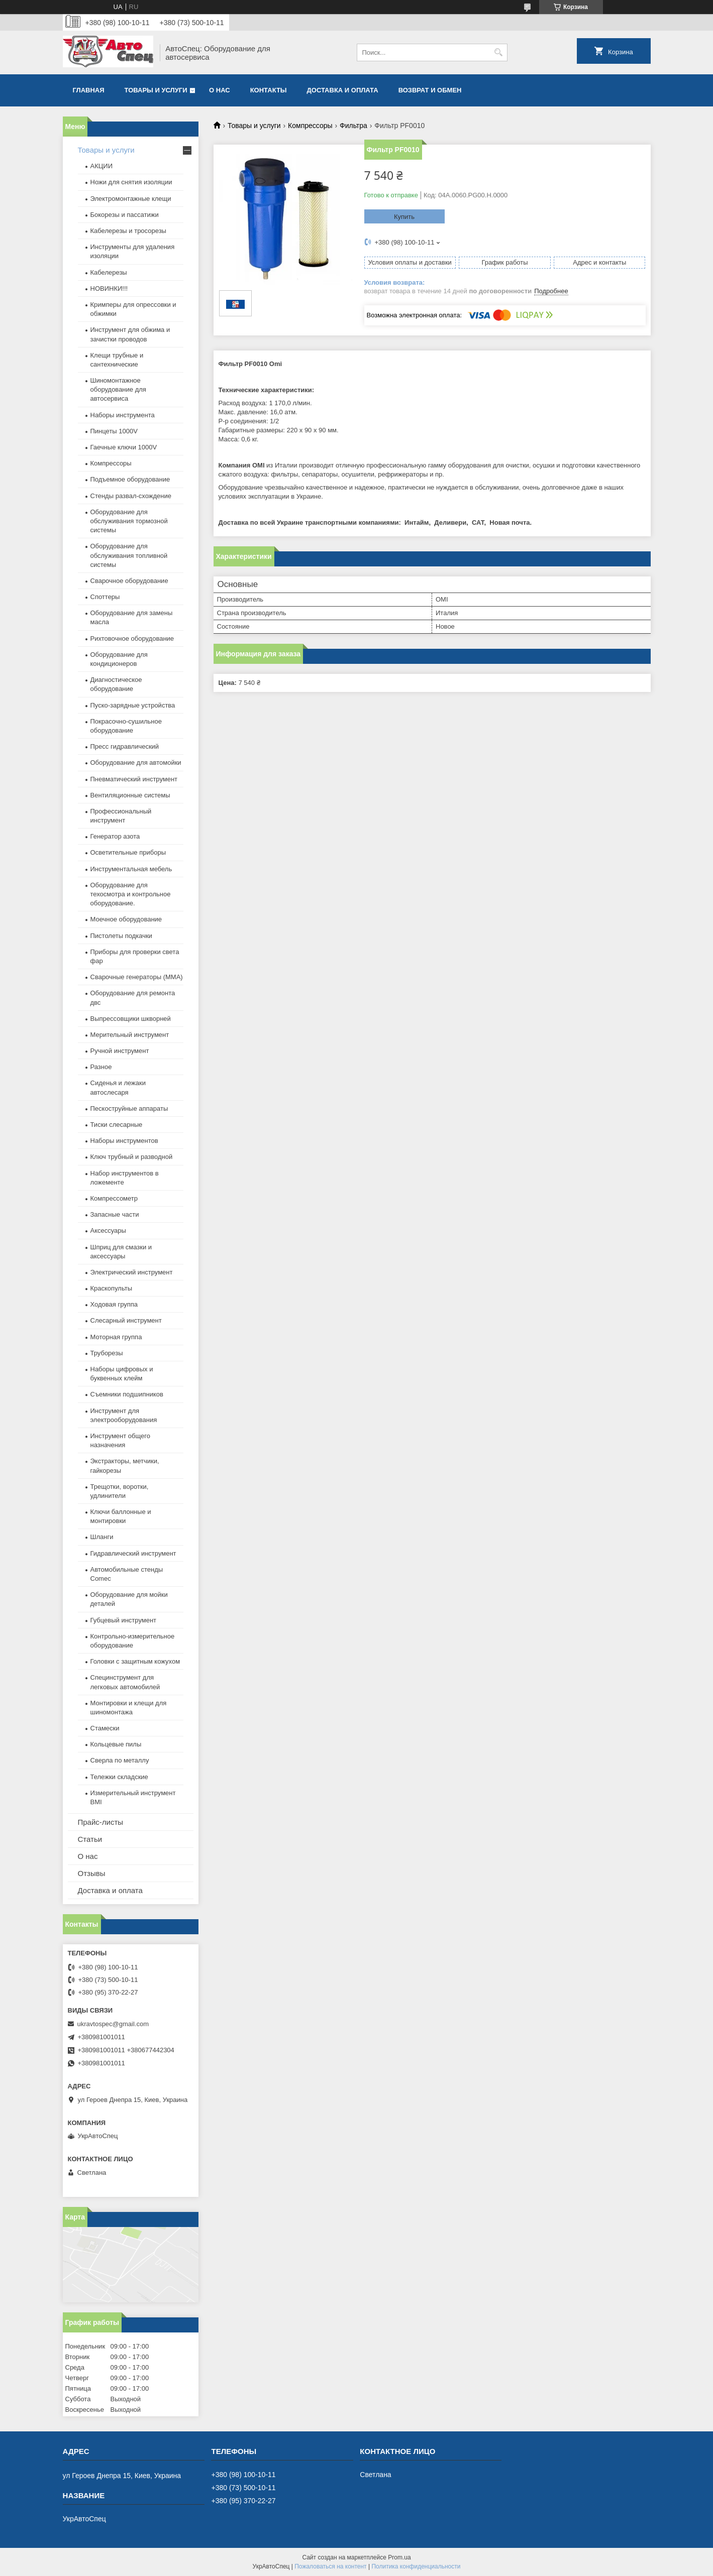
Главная (89, 90)
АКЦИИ (101, 166)
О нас (219, 90)
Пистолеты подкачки (121, 936)
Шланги (102, 1537)
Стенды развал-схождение (130, 496)
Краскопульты (111, 1288)
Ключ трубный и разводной (131, 1156)
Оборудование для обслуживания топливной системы (129, 555)
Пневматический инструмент (134, 779)
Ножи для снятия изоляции (131, 182)
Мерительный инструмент (129, 1034)
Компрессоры (310, 126)
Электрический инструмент (131, 1272)
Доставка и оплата (342, 90)
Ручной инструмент (119, 1051)
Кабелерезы (108, 272)
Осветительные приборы (128, 852)
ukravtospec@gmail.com (113, 2024)
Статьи (90, 1839)
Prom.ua (399, 2557)
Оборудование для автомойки (135, 762)
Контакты (268, 90)
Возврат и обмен (430, 90)
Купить (404, 216)
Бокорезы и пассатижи (124, 214)
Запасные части (114, 1214)
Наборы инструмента (122, 415)
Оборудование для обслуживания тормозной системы (129, 521)
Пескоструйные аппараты (129, 1108)
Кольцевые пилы (116, 1744)
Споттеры (105, 597)
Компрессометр (114, 1198)
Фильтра (353, 126)
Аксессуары (108, 1230)
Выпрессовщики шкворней (130, 1018)
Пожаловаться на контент (330, 2566)
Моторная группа (116, 1337)
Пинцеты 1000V (114, 431)
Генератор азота (115, 836)
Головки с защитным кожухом (135, 1661)
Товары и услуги (156, 90)
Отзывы (92, 1873)
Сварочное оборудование (129, 580)
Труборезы (106, 1353)
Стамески (105, 1728)
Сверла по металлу (119, 1760)
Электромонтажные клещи (130, 198)
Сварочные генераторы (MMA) (136, 977)
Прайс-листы (101, 1822)
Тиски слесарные (116, 1124)
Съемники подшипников (126, 1394)
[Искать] (498, 52)
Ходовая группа (114, 1304)
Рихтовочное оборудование (132, 638)
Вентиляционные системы (130, 795)
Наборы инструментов (124, 1140)
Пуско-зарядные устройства (132, 705)
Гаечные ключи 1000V (123, 447)
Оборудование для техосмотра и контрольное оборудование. (130, 894)
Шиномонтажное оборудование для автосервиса (118, 389)
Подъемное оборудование (130, 479)
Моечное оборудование (126, 919)
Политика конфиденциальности (415, 2566)
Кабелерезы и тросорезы (128, 231)
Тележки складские (119, 1777)
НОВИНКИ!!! (109, 288)
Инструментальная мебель (131, 869)
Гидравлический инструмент (133, 1553)
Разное (101, 1067)
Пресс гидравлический (124, 746)
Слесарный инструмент (126, 1320)
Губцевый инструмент (123, 1620)
